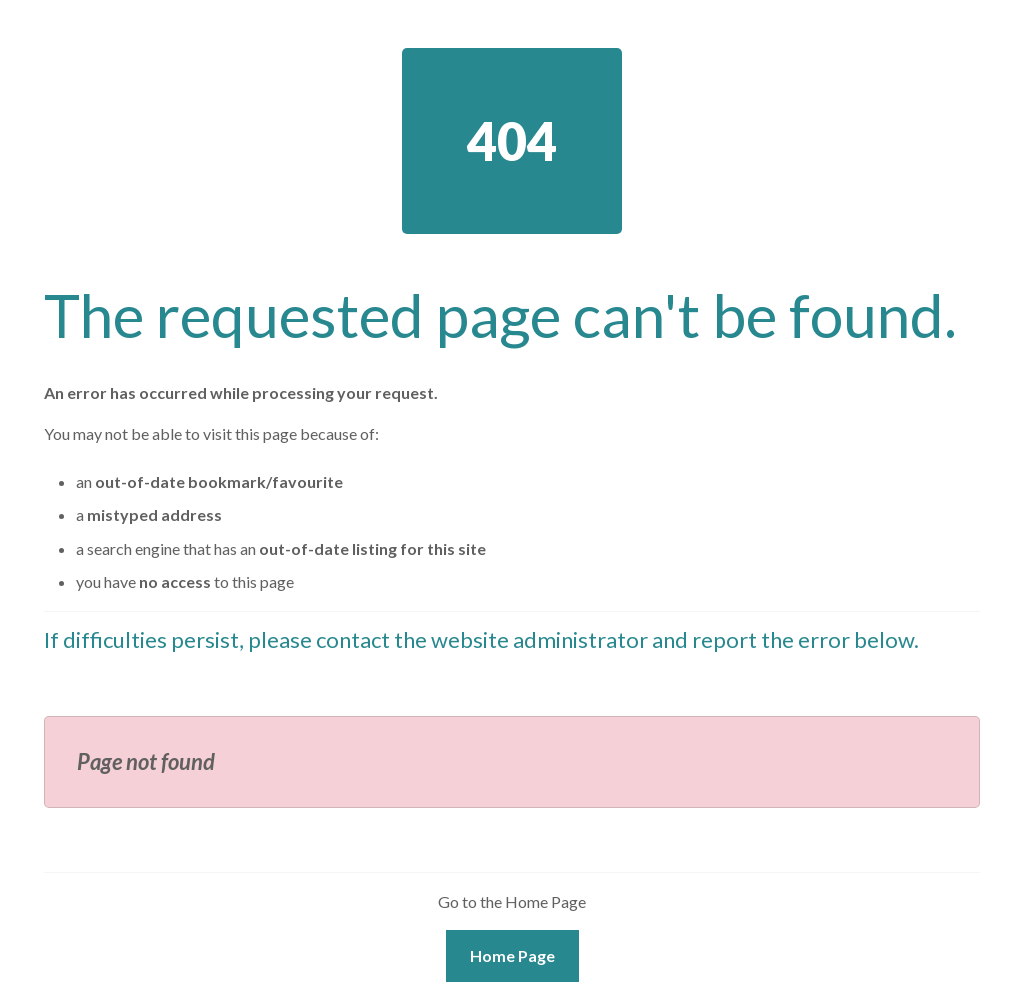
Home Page (512, 955)
